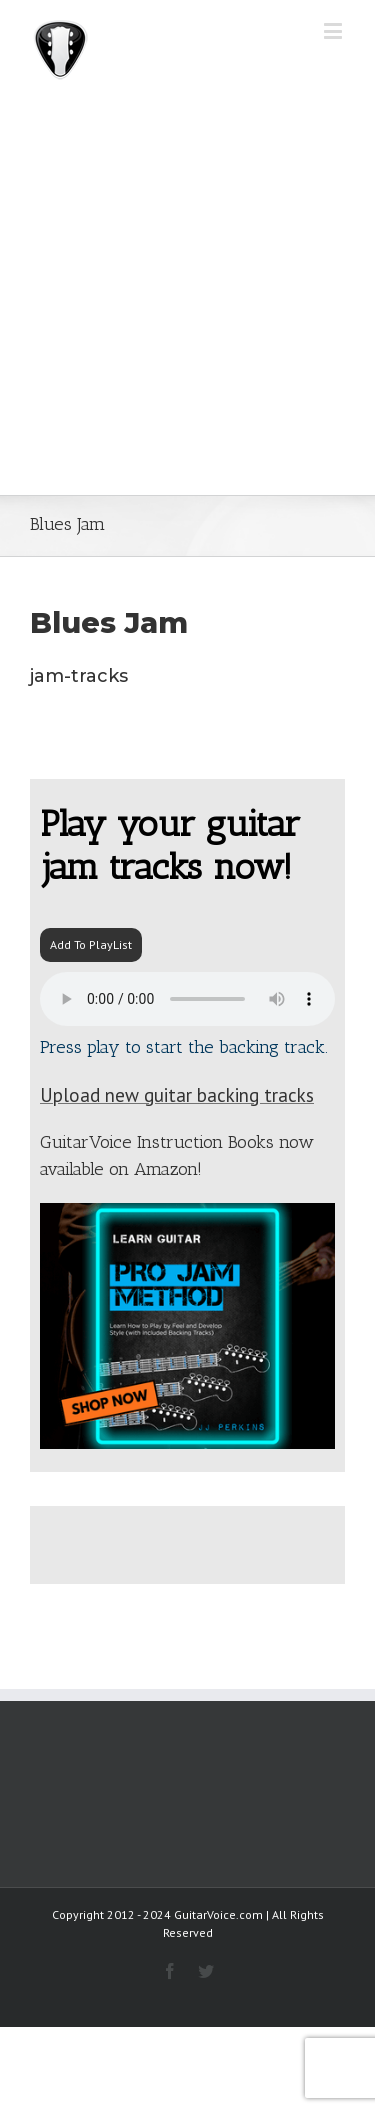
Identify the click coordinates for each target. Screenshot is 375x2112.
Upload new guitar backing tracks (177, 1095)
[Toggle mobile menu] (334, 30)
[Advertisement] (187, 297)
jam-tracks (79, 676)
